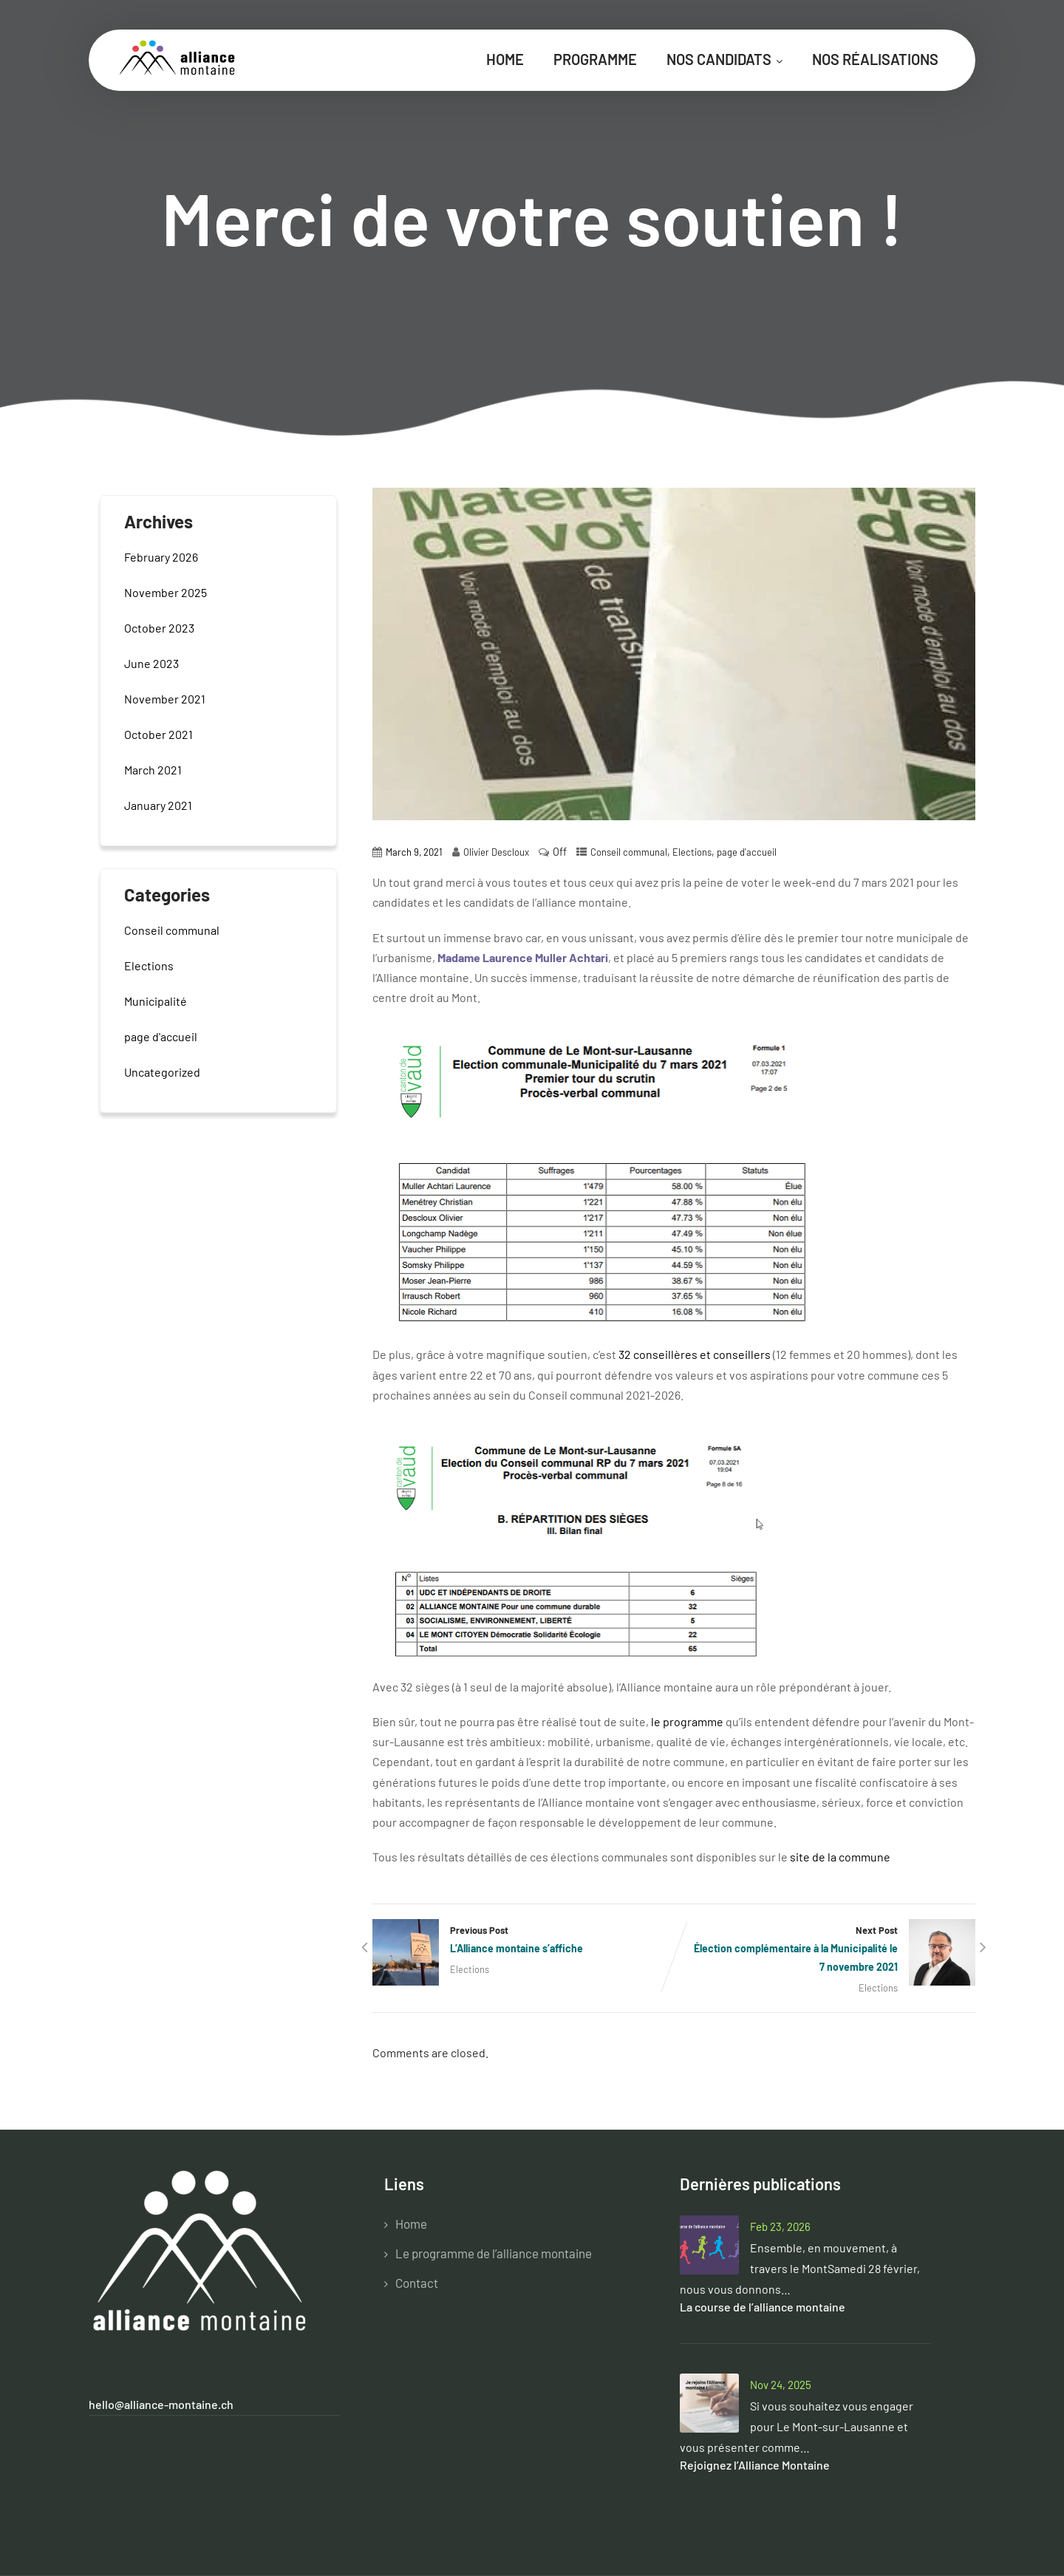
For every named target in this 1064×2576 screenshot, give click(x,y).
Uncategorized (162, 1072)
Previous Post (523, 1941)
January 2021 (158, 805)
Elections (692, 852)
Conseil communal (628, 852)
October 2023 (159, 628)
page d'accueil (747, 852)
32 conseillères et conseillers (694, 1354)
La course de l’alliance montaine (762, 2307)
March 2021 (153, 770)
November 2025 (165, 592)
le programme (687, 1721)
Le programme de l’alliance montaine (493, 2253)
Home (505, 59)
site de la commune (840, 1857)
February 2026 (161, 557)
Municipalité (155, 1001)
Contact (416, 2282)
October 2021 (158, 734)
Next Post (824, 1950)
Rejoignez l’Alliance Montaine (755, 2465)
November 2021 (164, 699)
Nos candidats (724, 59)
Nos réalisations (875, 59)
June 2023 (151, 663)
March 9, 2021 (414, 852)
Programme (595, 59)
